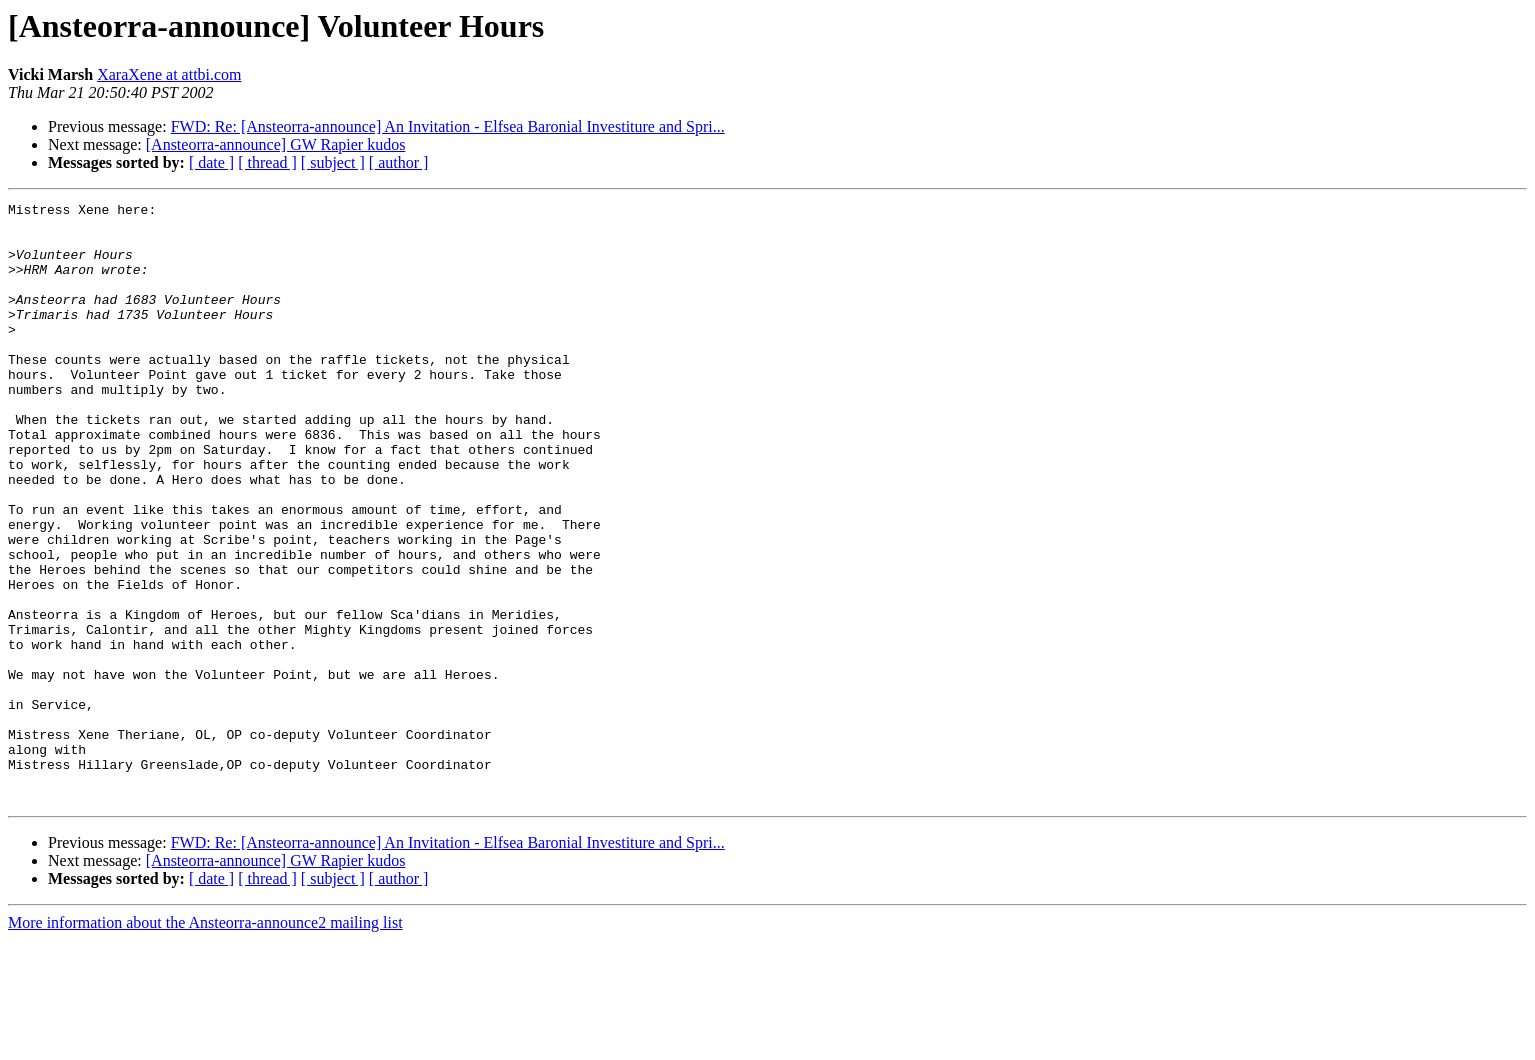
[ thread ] (267, 162)
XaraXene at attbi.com (169, 74)
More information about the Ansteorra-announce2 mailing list (205, 1042)
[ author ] (399, 162)
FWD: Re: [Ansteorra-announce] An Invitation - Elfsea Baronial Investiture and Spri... (448, 126)
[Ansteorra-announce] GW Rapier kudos (276, 144)
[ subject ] (333, 162)
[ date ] (211, 162)
